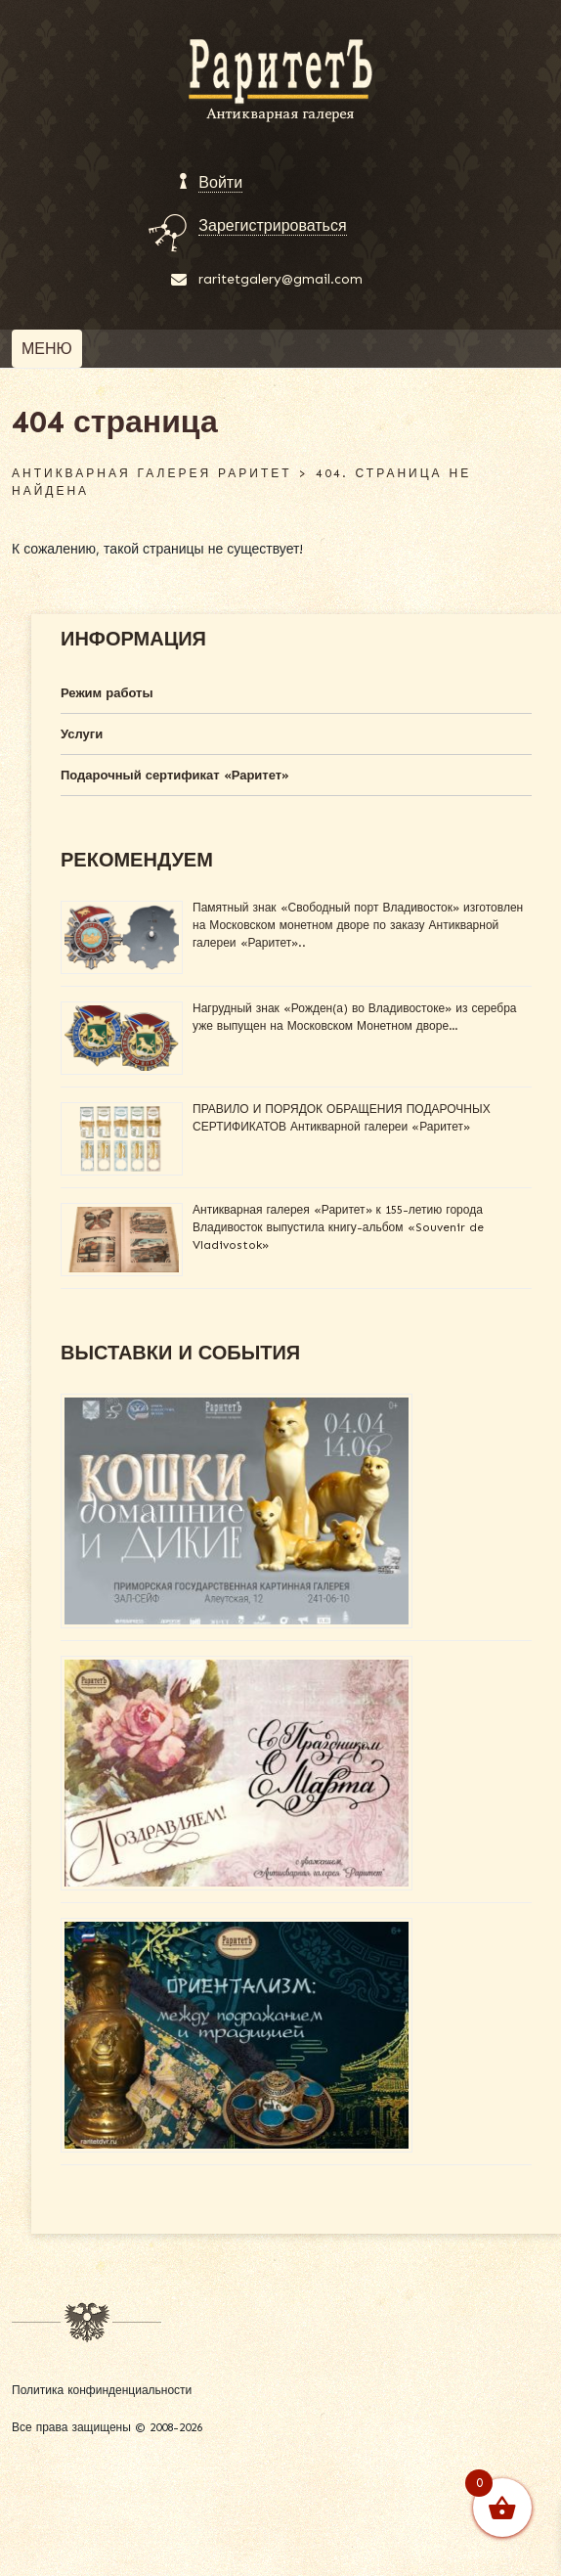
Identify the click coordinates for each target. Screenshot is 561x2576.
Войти (220, 182)
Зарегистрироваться (272, 225)
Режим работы (107, 693)
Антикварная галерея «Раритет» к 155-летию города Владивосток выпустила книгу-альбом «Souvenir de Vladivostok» (338, 1227)
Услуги (82, 734)
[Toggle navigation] (47, 349)
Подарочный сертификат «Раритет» (175, 775)
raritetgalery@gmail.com (280, 279)
